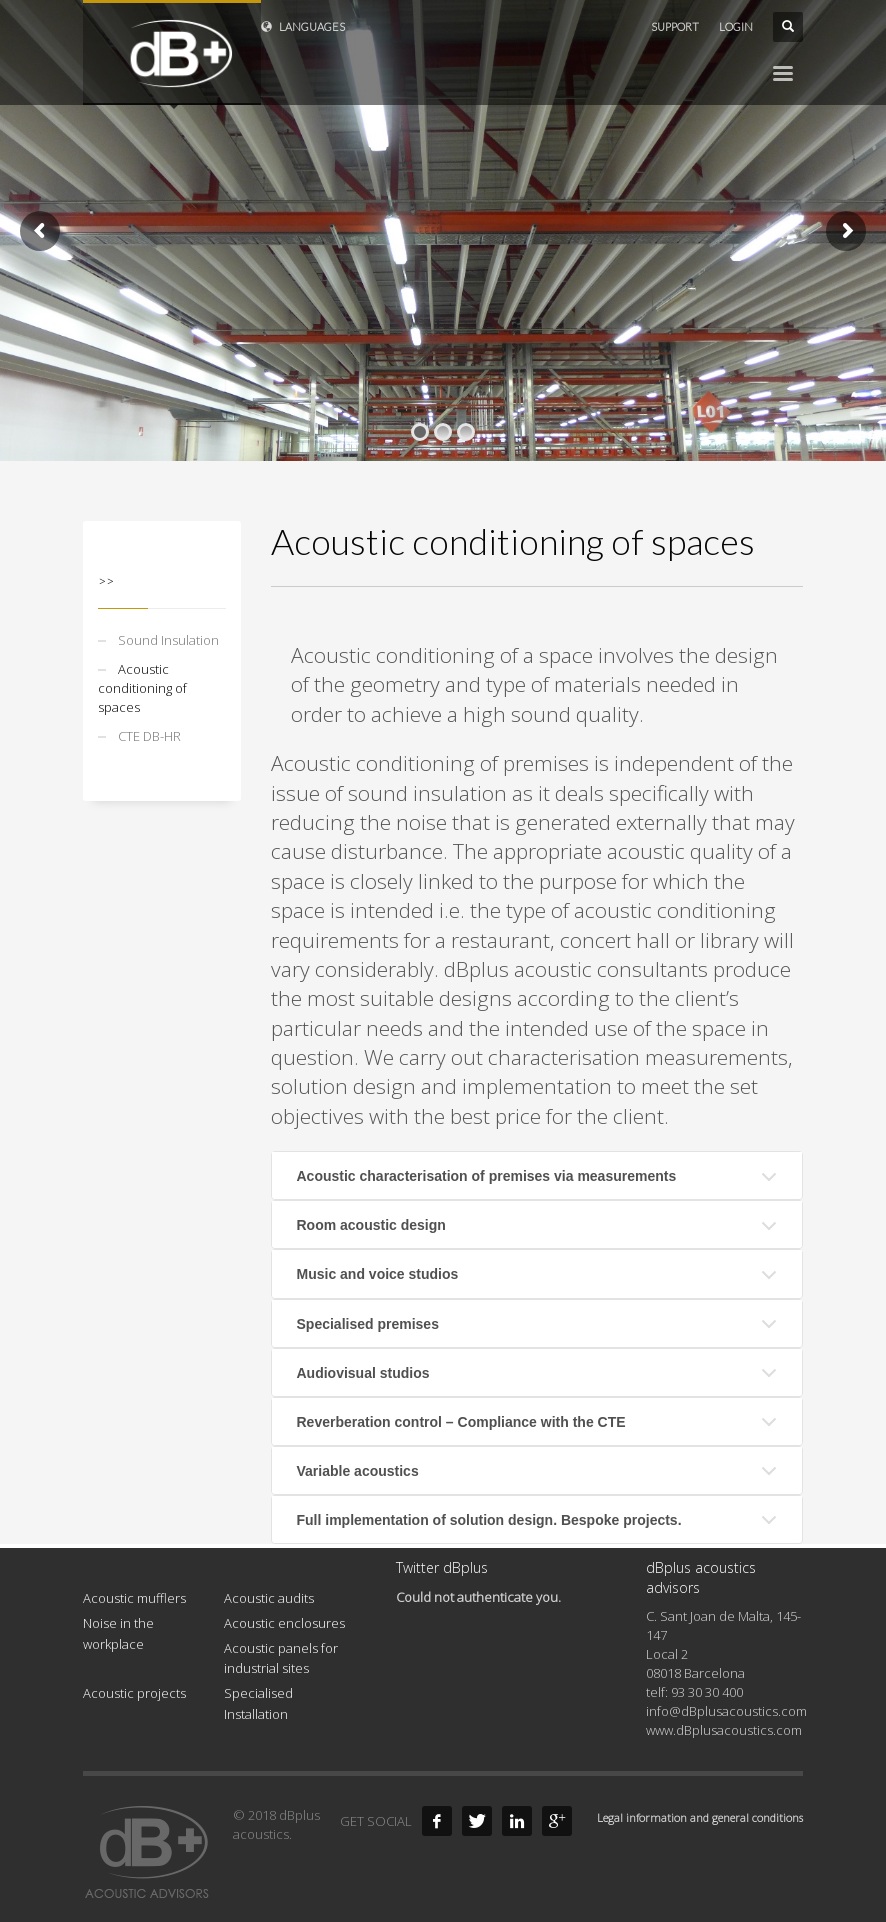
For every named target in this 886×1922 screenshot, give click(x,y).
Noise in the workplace (118, 1633)
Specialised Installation (258, 1703)
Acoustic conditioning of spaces (142, 688)
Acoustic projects (134, 1693)
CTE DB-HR (149, 736)
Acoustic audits (269, 1598)
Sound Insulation (168, 640)
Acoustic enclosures (284, 1623)
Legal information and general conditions (700, 1817)
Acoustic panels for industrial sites (281, 1658)
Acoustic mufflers (134, 1598)
